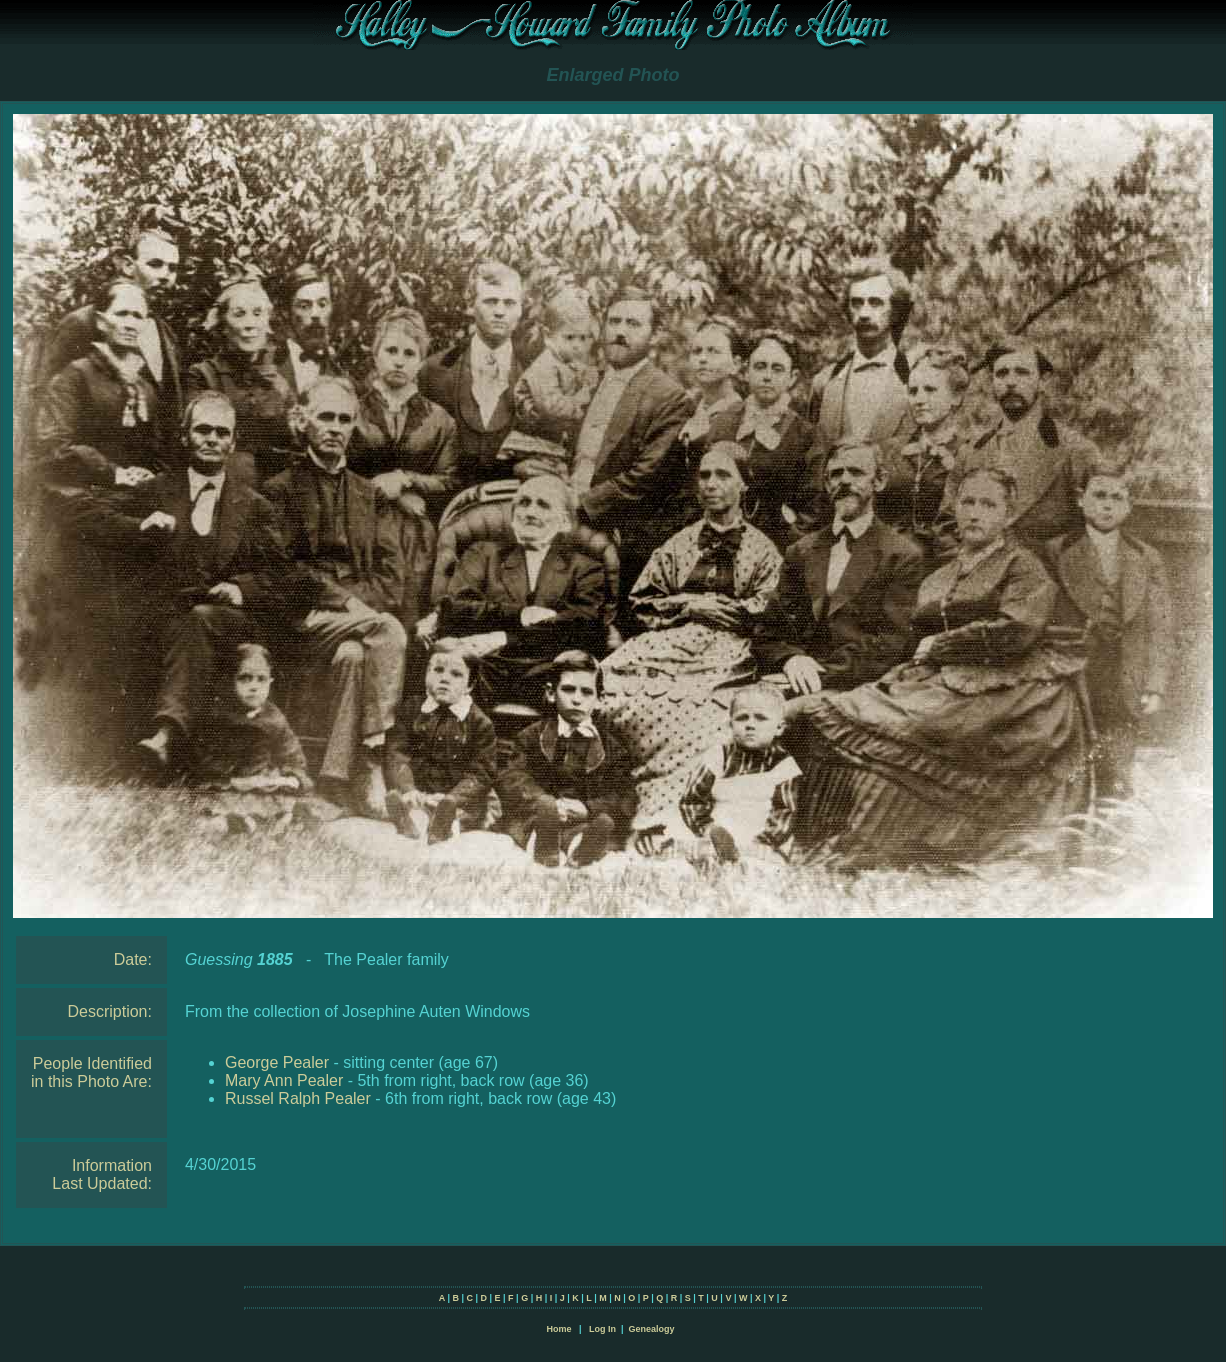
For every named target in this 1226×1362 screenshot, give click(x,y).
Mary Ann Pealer (284, 1080)
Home (558, 1329)
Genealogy (652, 1329)
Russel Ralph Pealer (298, 1098)
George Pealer (277, 1062)
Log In (602, 1329)
